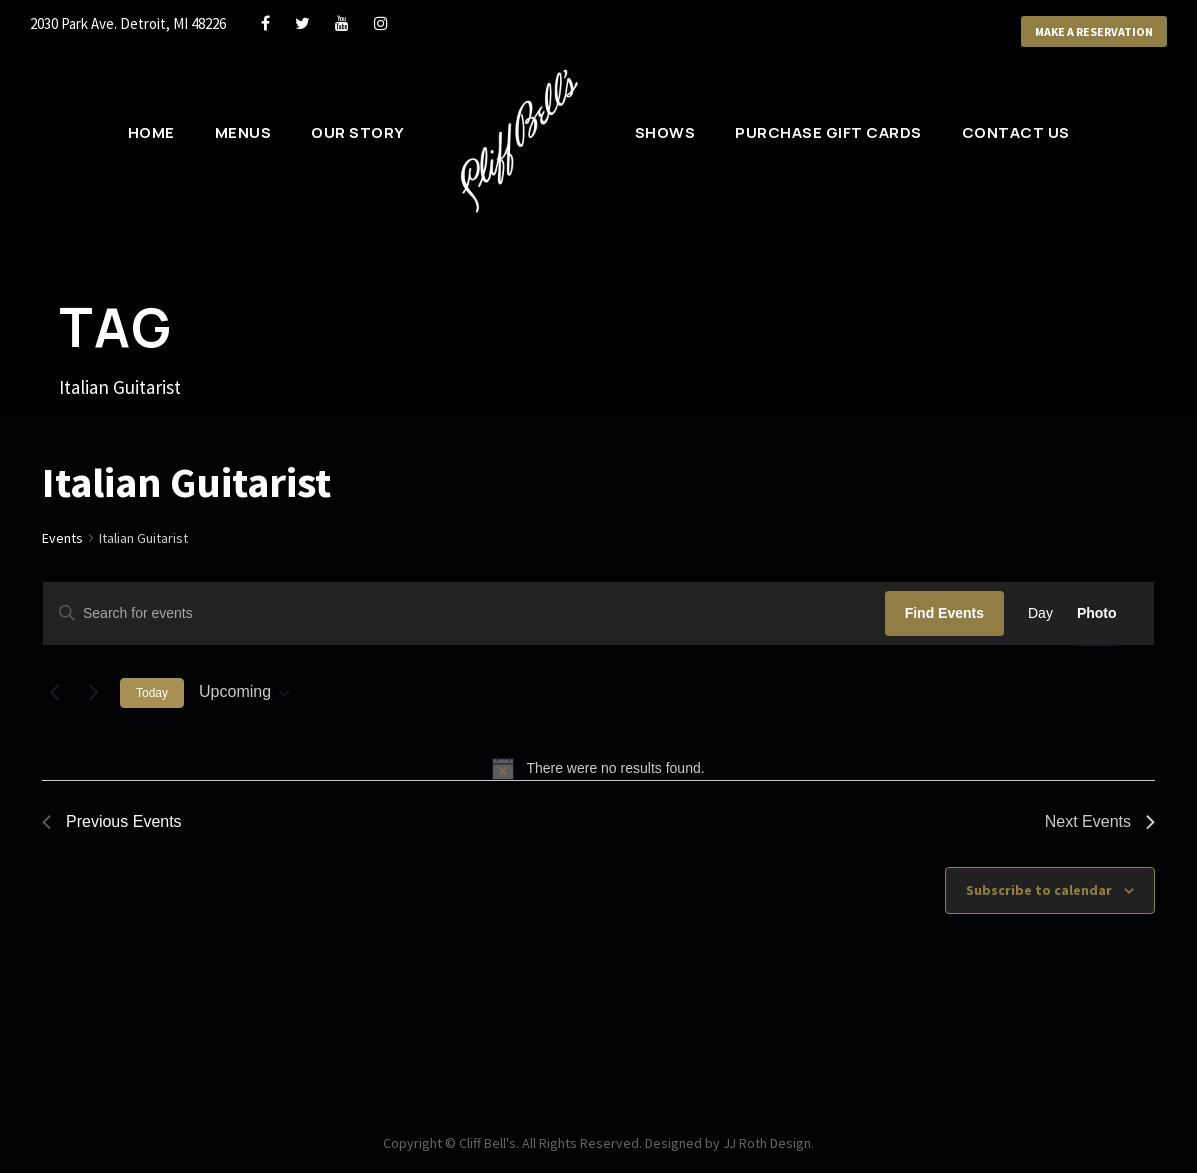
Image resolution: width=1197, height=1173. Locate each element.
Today (152, 693)
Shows (665, 132)
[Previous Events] (54, 693)
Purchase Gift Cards (828, 132)
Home (151, 132)
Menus (243, 132)
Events (62, 538)
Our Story (358, 132)
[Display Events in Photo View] (1097, 613)
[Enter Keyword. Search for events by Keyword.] (464, 613)
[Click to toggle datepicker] (244, 692)
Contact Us (1016, 132)
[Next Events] (93, 693)
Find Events (944, 613)
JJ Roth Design (767, 1143)
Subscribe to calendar (1039, 890)
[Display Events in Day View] (1040, 613)
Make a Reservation (1094, 31)
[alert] (598, 768)
